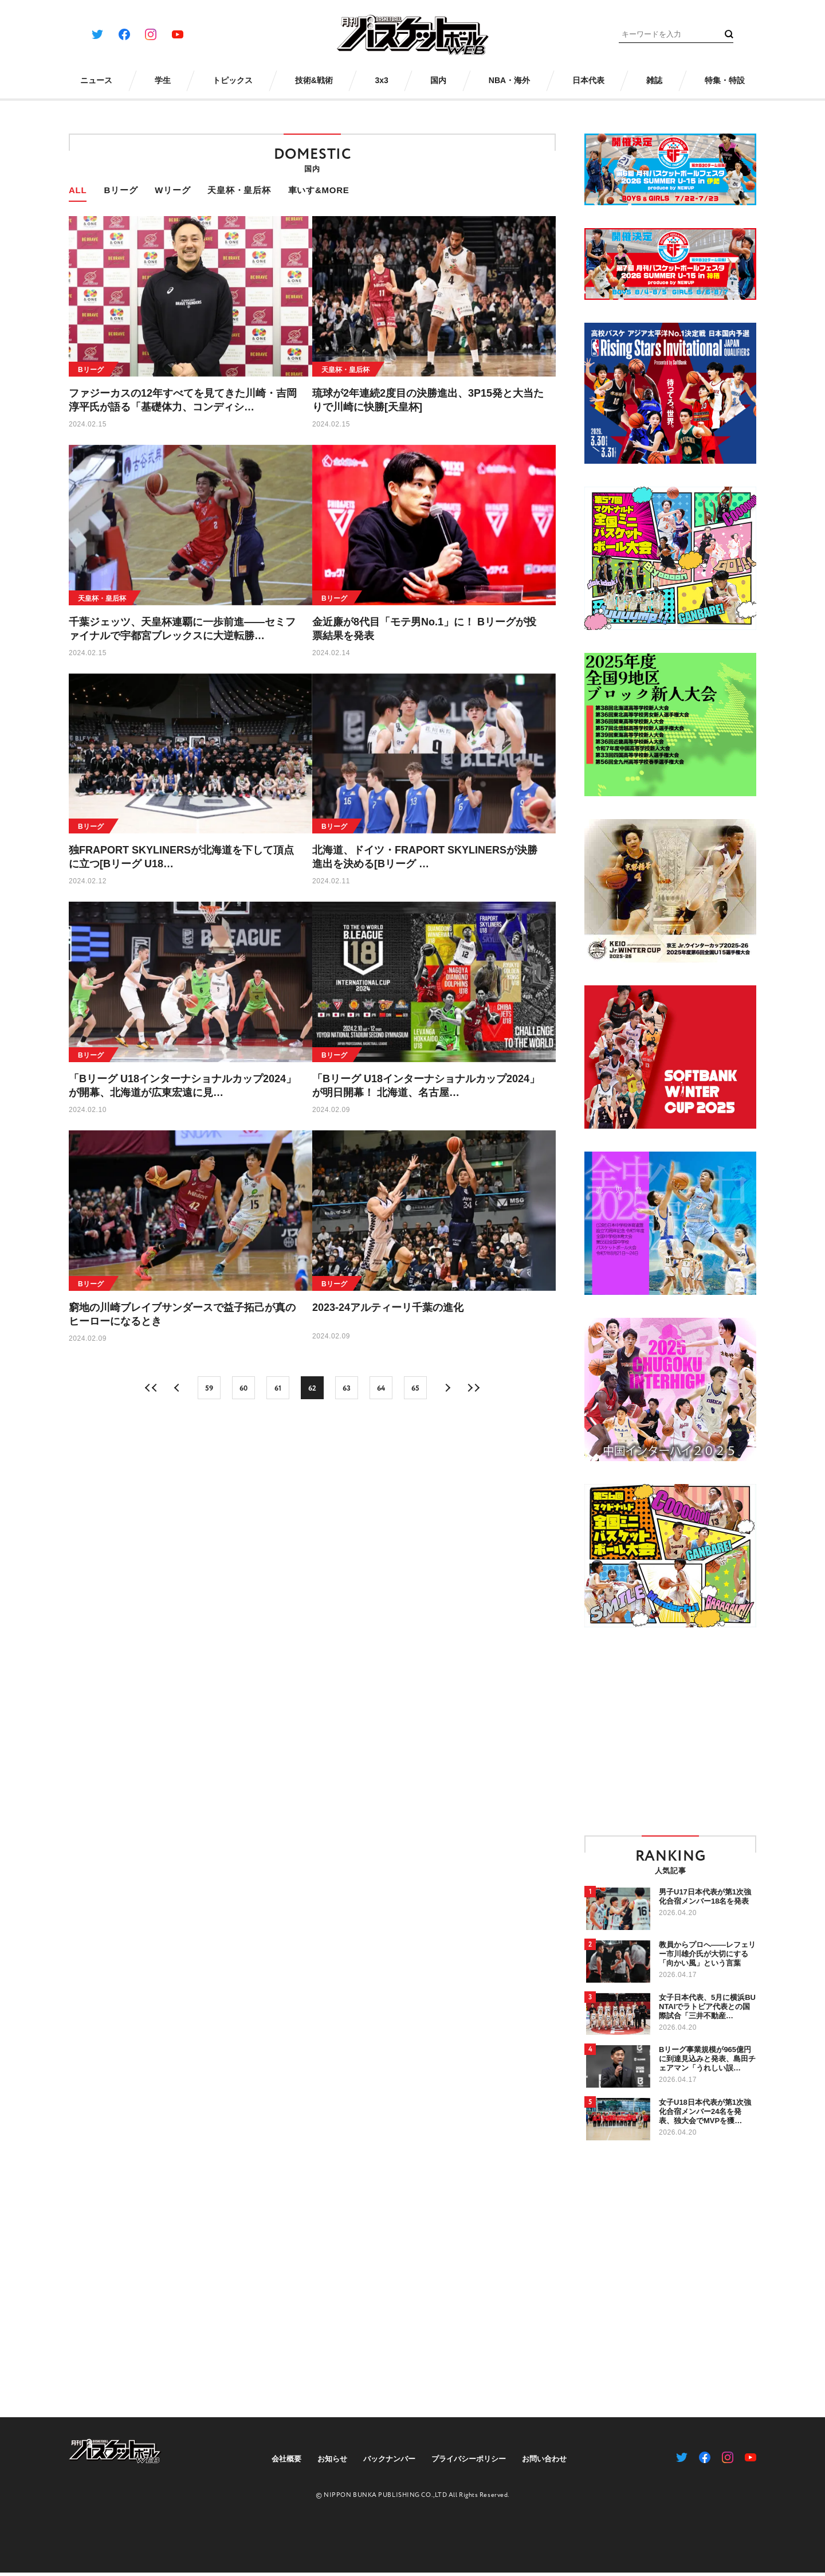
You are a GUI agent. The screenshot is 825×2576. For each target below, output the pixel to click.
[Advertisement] (680, 1730)
